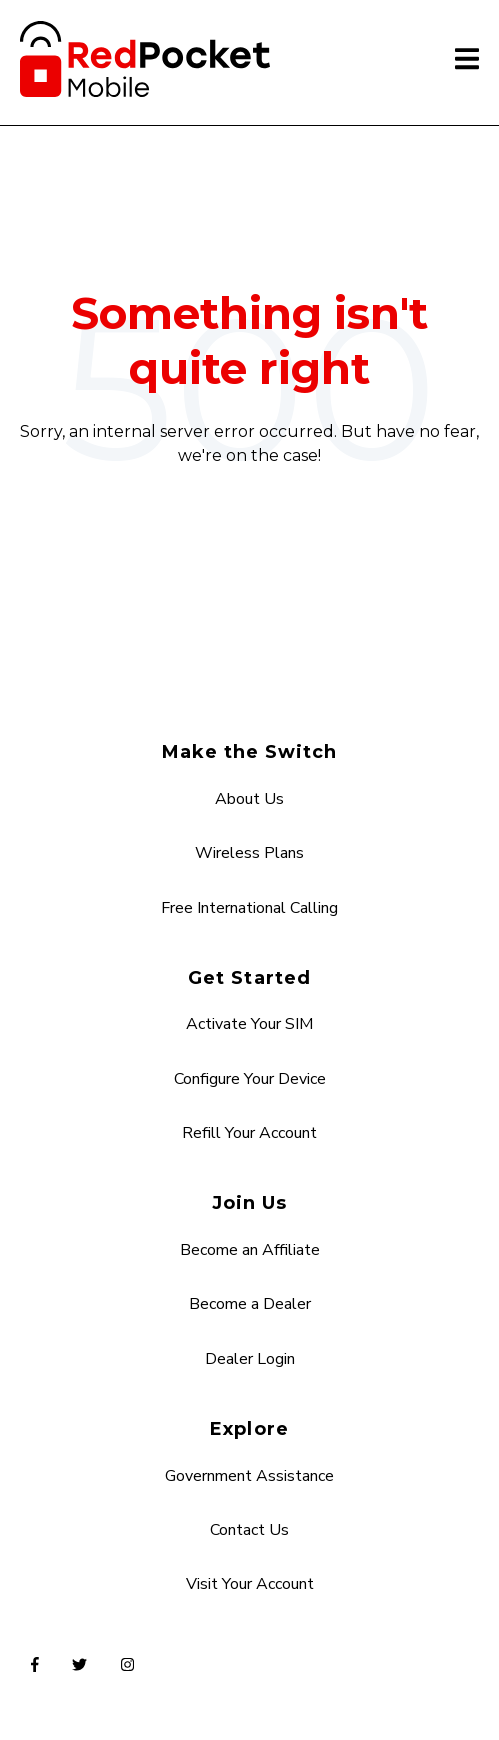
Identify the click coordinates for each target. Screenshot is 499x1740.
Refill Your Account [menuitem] (249, 1133)
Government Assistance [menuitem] (249, 1476)
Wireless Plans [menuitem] (249, 853)
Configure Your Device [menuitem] (250, 1079)
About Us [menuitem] (249, 799)
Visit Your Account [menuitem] (250, 1584)
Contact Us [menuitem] (249, 1530)
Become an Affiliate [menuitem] (250, 1250)
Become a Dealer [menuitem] (250, 1304)
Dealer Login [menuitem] (250, 1359)
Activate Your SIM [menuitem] (249, 1024)
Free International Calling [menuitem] (249, 908)
